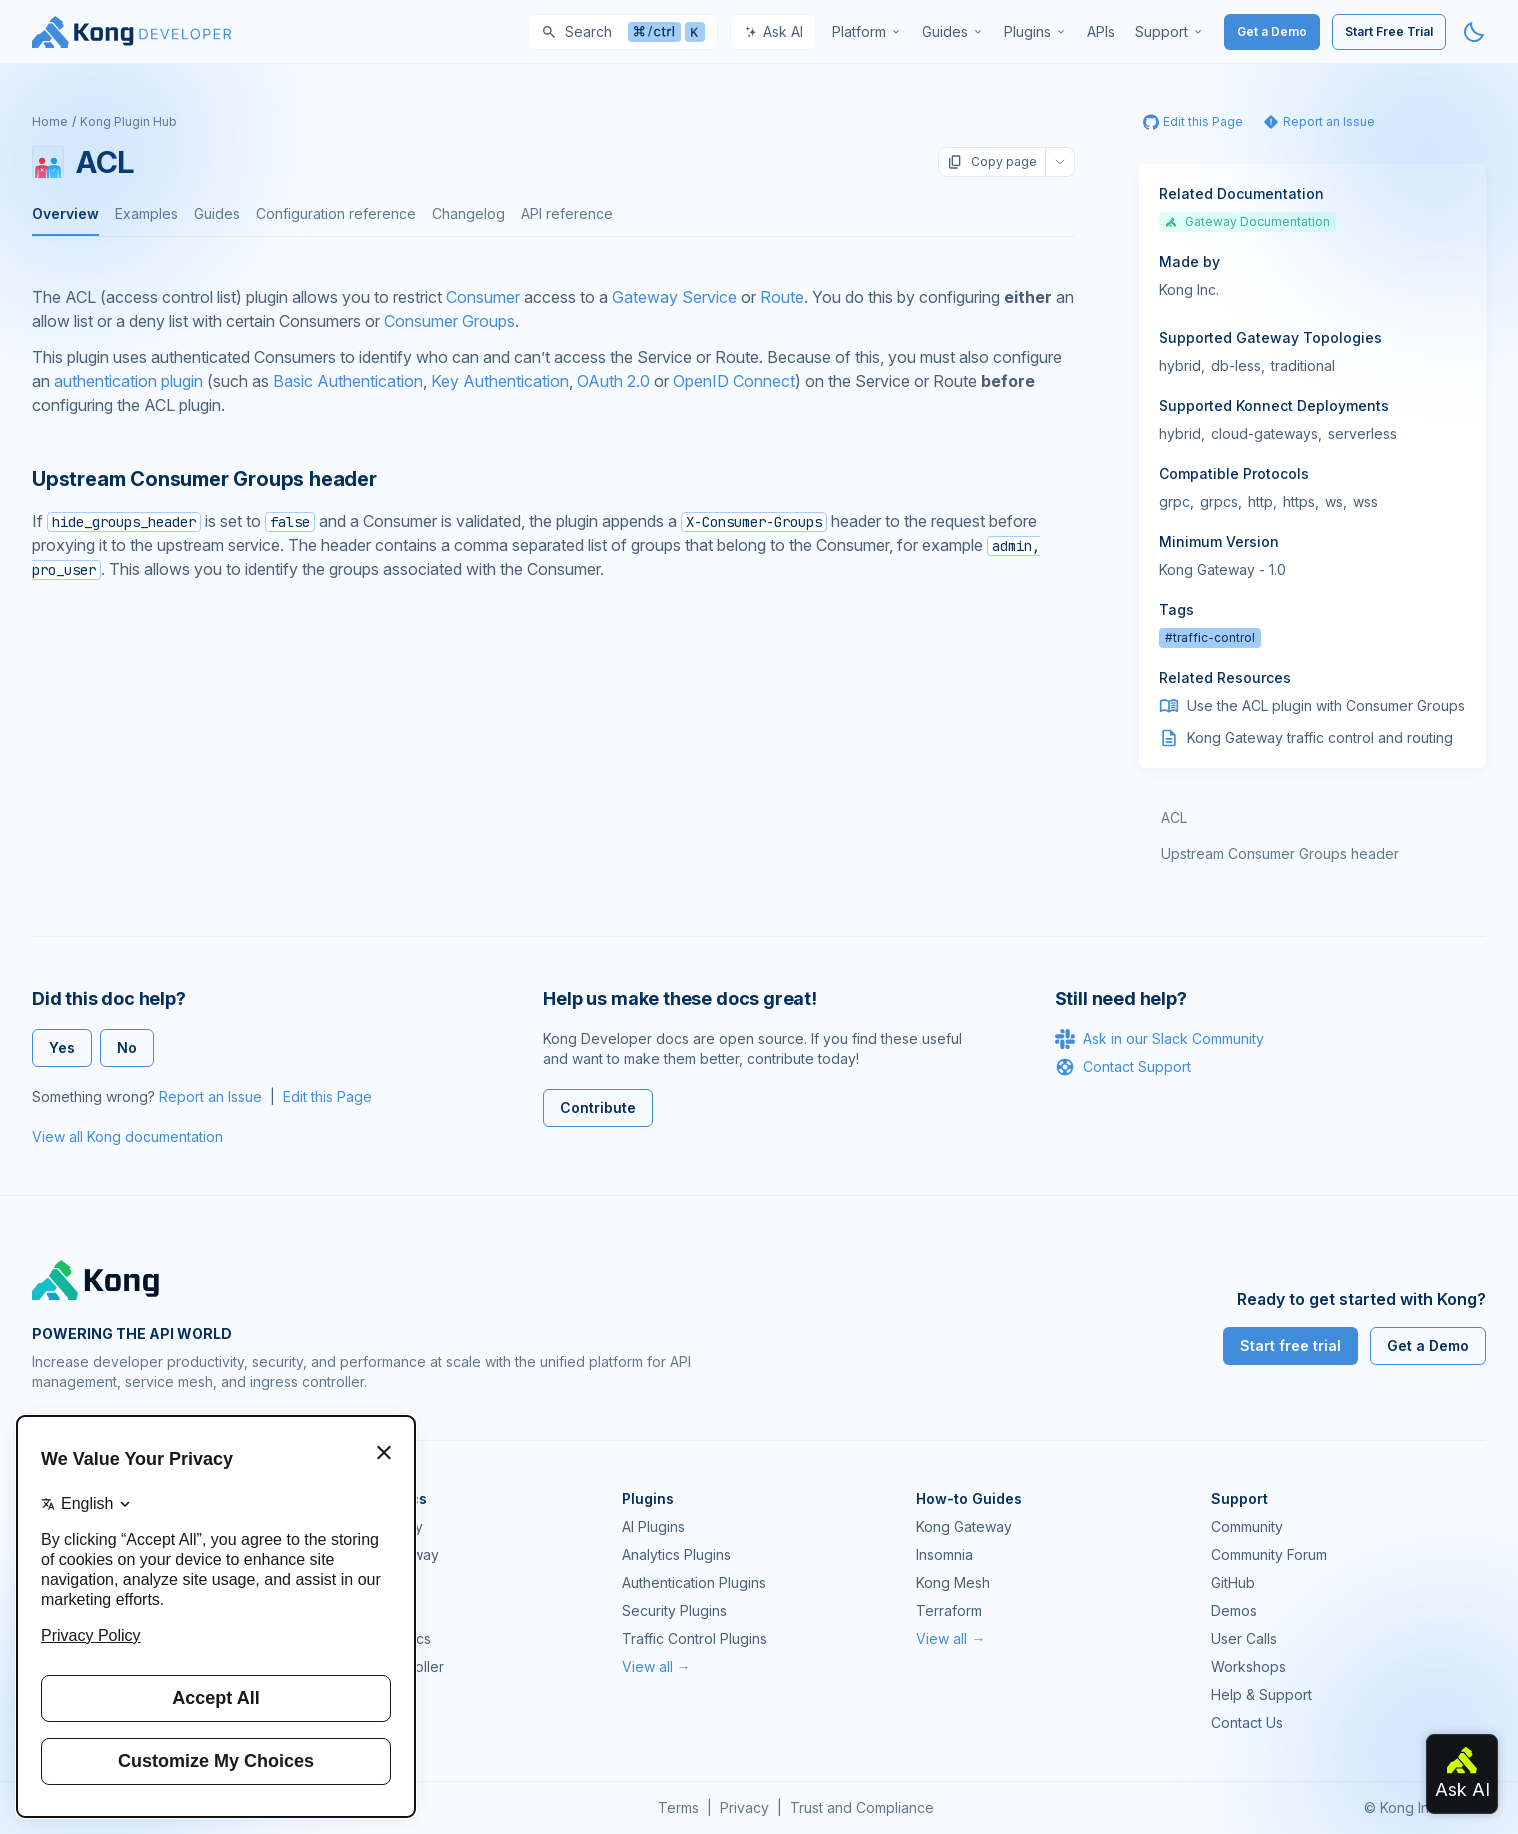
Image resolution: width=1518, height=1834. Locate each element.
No (127, 1047)
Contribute (598, 1107)
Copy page (992, 162)
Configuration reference (336, 213)
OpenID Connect (734, 381)
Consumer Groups (449, 321)
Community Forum (1269, 1554)
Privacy (744, 1807)
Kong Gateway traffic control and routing (1320, 737)
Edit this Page (327, 1096)
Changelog (468, 213)
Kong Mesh (364, 1582)
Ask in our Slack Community (1159, 1039)
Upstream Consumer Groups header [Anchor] (204, 479)
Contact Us (1247, 1722)
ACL (1174, 817)
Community (1247, 1526)
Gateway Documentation (1247, 221)
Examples (146, 213)
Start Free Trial (1389, 31)
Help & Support (1261, 1694)
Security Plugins (674, 1610)
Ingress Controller (385, 1666)
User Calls (1244, 1638)
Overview (65, 213)
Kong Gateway (375, 1526)
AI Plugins (653, 1526)
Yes (62, 1047)
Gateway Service (674, 297)
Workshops (1248, 1666)
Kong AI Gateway (383, 1554)
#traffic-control (1210, 637)
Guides (217, 213)
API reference (567, 213)
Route (782, 297)
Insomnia (355, 1610)
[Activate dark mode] (1474, 32)
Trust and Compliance (862, 1807)
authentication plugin (128, 381)
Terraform (949, 1610)
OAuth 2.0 (613, 381)
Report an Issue (210, 1096)
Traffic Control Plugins (694, 1638)
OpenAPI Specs (379, 1638)
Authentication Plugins (694, 1582)
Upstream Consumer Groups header (1280, 853)
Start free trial (1290, 1345)
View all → (656, 1666)
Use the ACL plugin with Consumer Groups (1326, 705)
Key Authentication (500, 381)
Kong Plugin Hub (128, 121)
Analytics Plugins (676, 1554)
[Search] (623, 32)
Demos (1234, 1610)
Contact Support (1123, 1067)
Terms (678, 1807)
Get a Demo (1272, 31)
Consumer (483, 297)
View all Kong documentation (127, 1136)
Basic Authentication (348, 381)
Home (50, 121)
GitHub (1233, 1582)
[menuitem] (867, 32)
